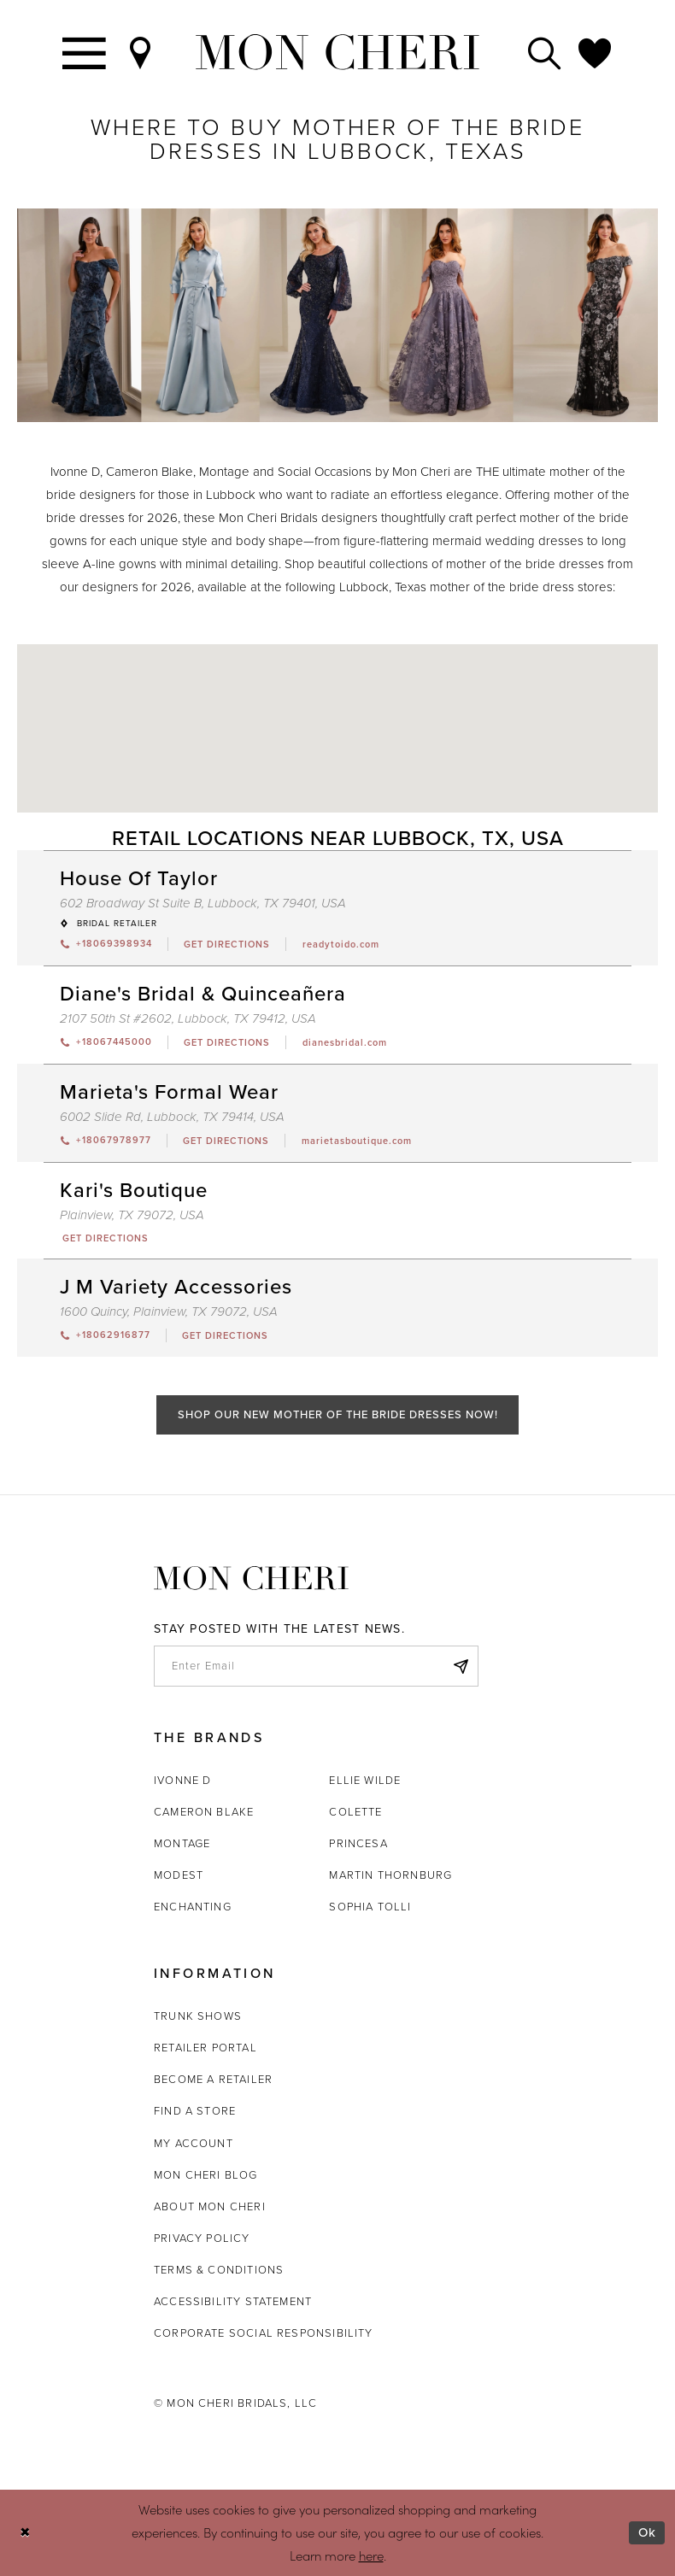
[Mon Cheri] (251, 1578)
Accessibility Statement (233, 2301)
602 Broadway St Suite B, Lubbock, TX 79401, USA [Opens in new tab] (203, 903)
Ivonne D (182, 1780)
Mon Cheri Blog (206, 2175)
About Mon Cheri (210, 2206)
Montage (182, 1843)
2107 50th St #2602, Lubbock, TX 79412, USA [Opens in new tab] (188, 1018)
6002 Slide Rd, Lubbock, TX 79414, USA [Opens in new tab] (172, 1116)
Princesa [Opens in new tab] (358, 1843)
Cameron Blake (204, 1812)
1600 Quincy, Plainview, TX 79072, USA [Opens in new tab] (169, 1311)
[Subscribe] (460, 1666)
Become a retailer (213, 2079)
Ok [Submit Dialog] (647, 2532)
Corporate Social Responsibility (263, 2333)
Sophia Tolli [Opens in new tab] (370, 1906)
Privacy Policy (202, 2238)
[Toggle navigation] (85, 52)
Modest (178, 1875)
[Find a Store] (141, 52)
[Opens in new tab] (227, 944)
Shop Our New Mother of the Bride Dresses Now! (338, 1414)
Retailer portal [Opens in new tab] (205, 2047)
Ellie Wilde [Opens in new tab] (365, 1780)
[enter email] (316, 1666)
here (371, 2555)
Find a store (195, 2111)
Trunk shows (198, 2016)
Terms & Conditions (219, 2270)
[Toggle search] (545, 52)
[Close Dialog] (25, 2533)
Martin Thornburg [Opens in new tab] (390, 1875)
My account (193, 2143)
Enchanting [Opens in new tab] (193, 1906)
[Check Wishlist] (595, 52)
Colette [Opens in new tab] (355, 1812)
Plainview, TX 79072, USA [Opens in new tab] (132, 1215)
